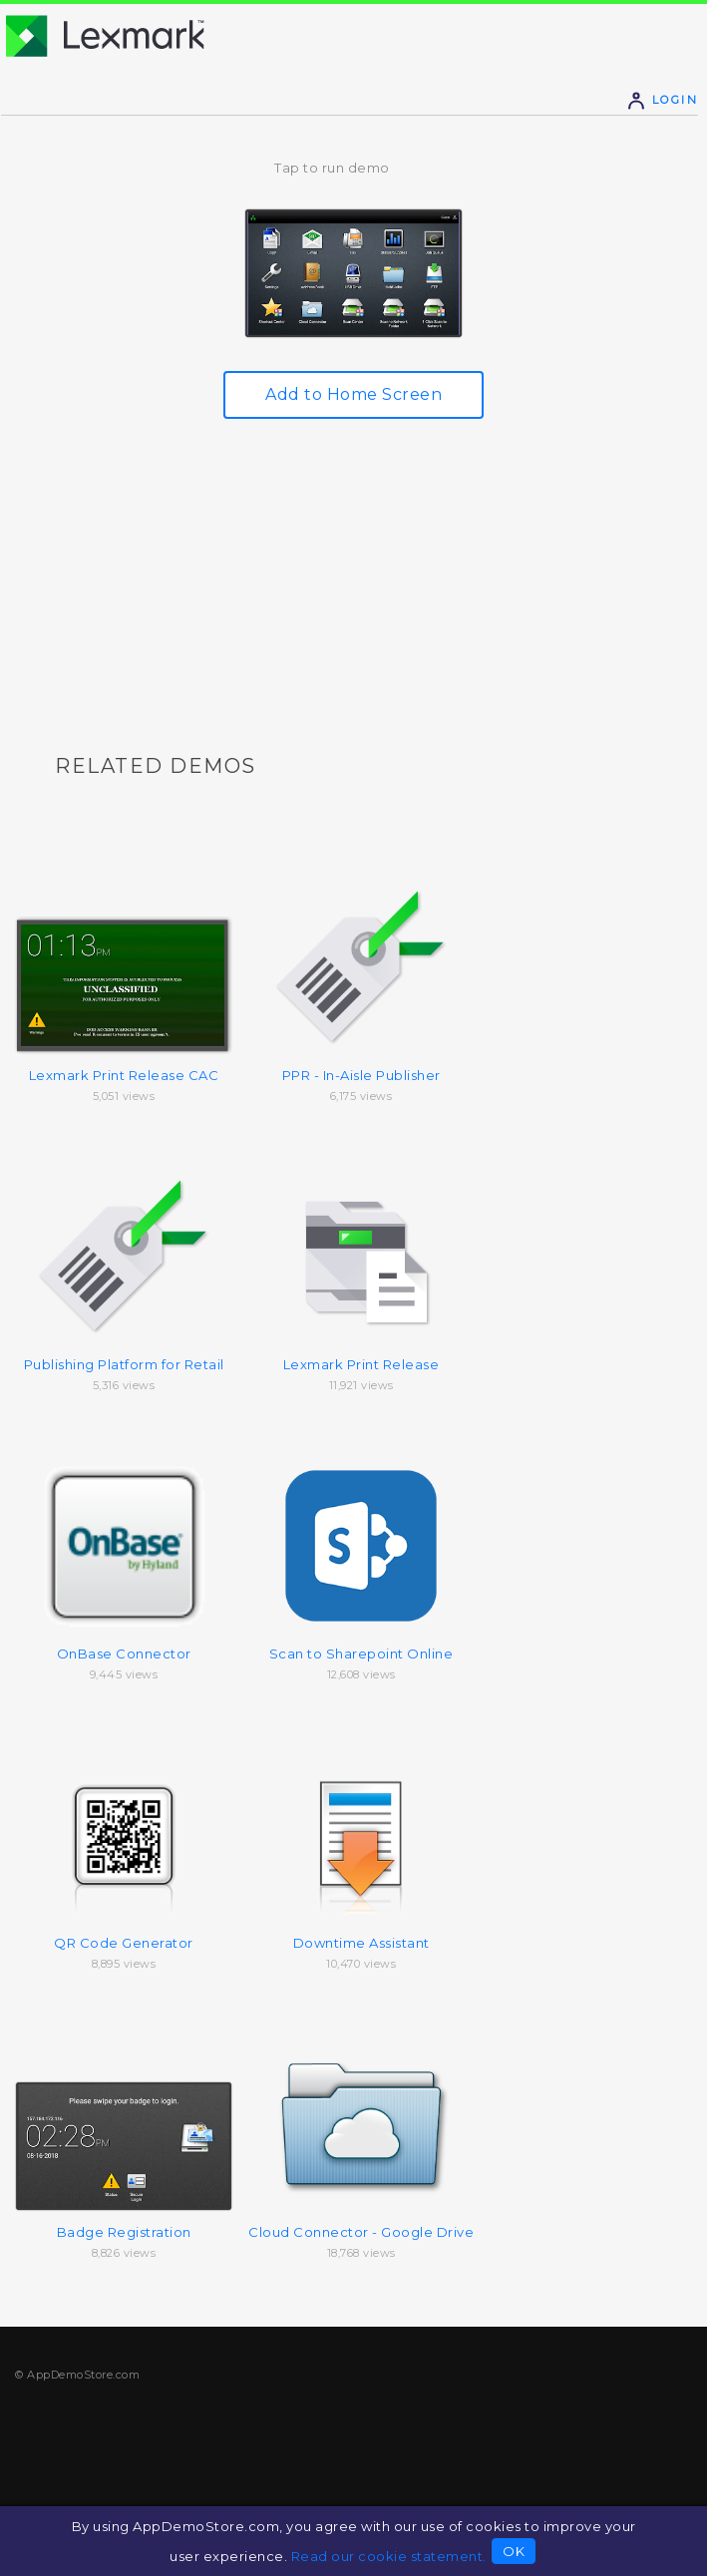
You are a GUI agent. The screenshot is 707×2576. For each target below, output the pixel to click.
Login (662, 100)
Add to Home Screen (353, 394)
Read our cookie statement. (389, 2556)
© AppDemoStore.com (77, 2375)
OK (514, 2551)
